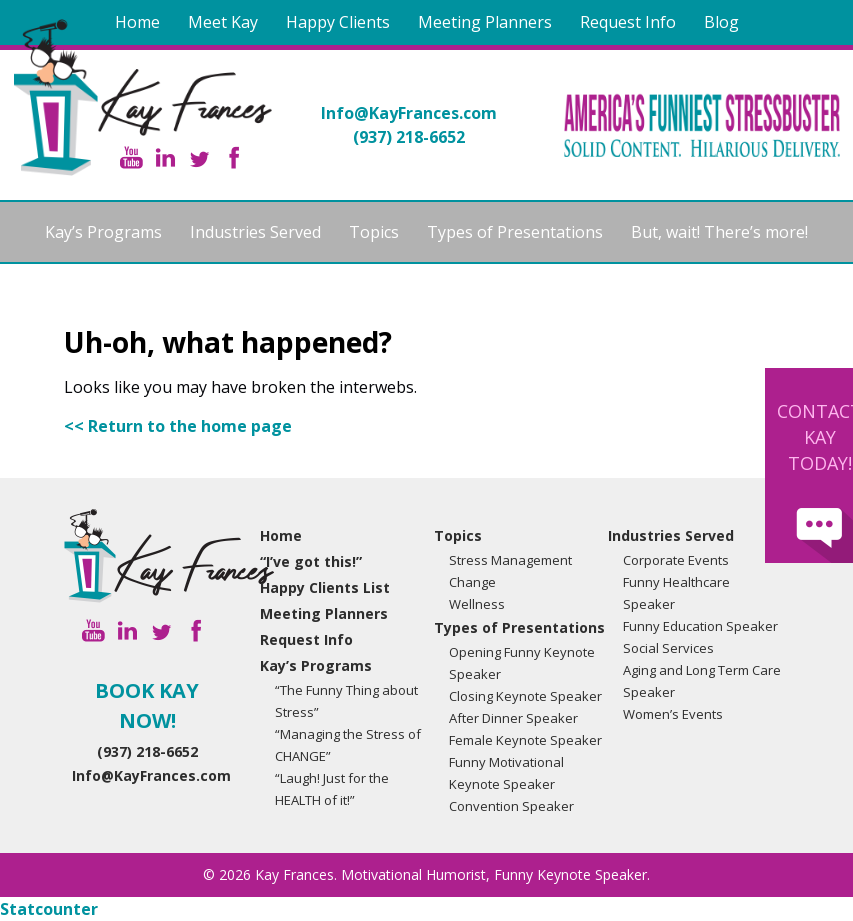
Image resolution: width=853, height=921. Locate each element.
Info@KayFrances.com (409, 113)
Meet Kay (223, 22)
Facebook (233, 157)
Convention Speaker (511, 806)
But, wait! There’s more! (719, 232)
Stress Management (510, 560)
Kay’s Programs (103, 232)
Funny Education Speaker (700, 626)
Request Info (628, 22)
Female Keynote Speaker (525, 740)
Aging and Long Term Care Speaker (702, 681)
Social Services (668, 648)
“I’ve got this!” (311, 561)
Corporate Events (676, 560)
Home (137, 22)
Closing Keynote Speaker (525, 696)
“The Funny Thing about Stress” (346, 701)
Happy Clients (338, 22)
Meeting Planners (485, 22)
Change (472, 582)
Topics (374, 232)
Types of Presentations (515, 232)
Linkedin (165, 157)
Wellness (477, 604)
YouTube (131, 157)
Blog (721, 22)
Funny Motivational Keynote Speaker (506, 773)
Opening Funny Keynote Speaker (522, 663)
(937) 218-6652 (409, 137)
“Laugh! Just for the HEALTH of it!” (332, 789)
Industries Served (255, 232)
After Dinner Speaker (513, 718)
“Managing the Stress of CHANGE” (348, 745)
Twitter (199, 157)
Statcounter (49, 909)
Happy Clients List (325, 587)
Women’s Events (673, 714)
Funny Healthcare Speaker (676, 593)
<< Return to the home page (178, 426)
